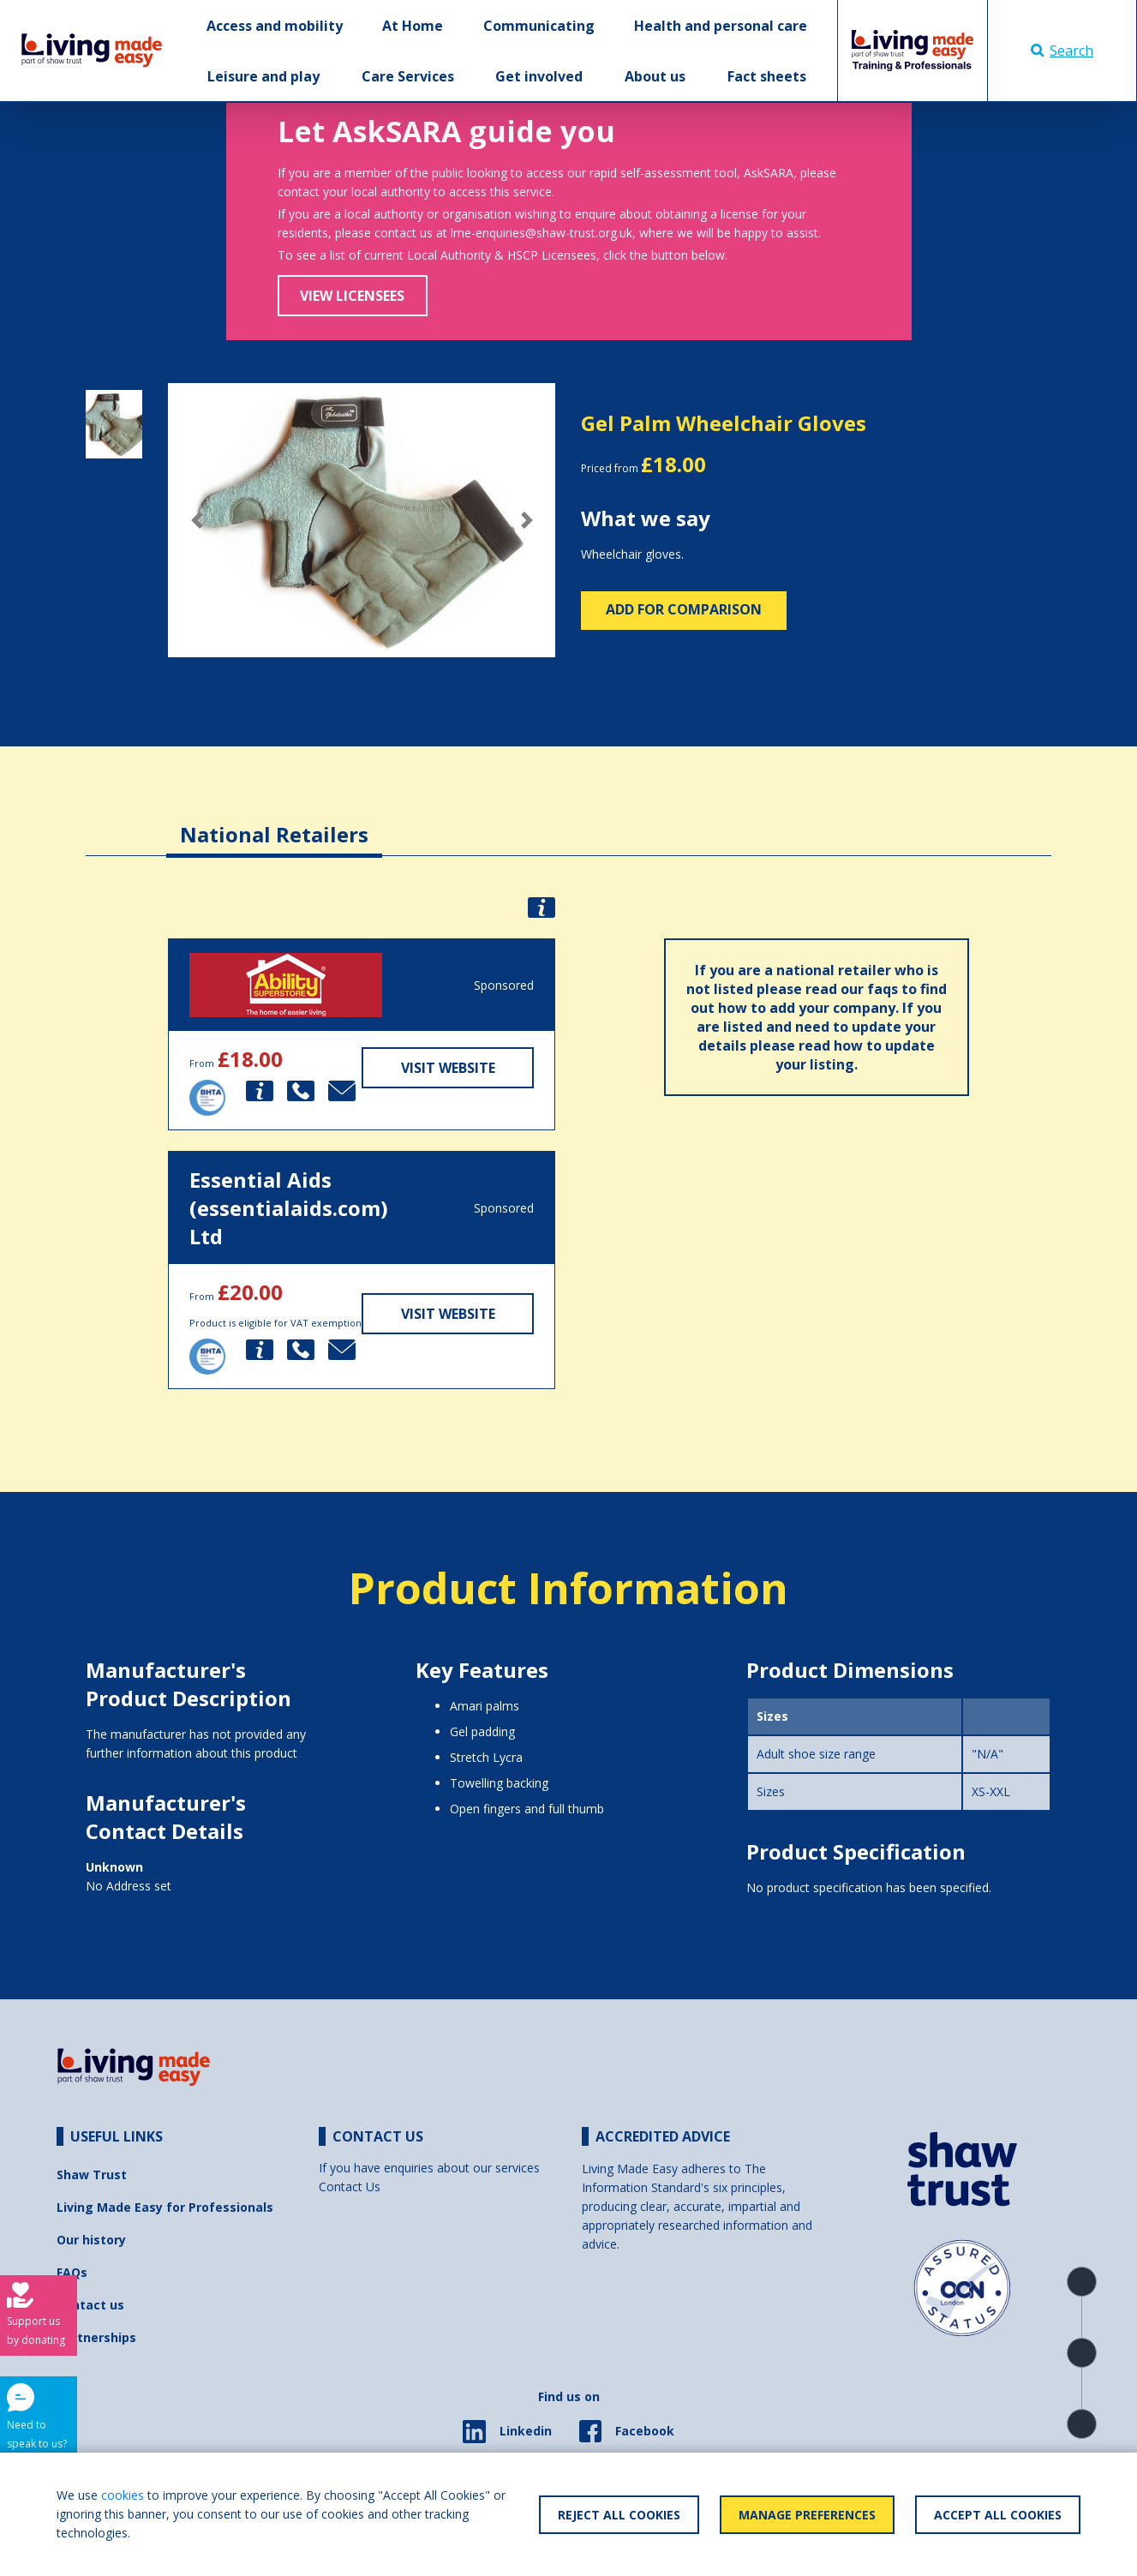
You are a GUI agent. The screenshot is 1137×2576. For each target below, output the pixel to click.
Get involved (539, 76)
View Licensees (352, 295)
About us (655, 76)
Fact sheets (766, 76)
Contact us (90, 2305)
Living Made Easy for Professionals (165, 2207)
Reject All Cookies (619, 2515)
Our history (91, 2240)
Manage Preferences (807, 2515)
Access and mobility (274, 25)
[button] (197, 520)
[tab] (274, 821)
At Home (412, 25)
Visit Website (448, 1067)
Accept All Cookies (998, 2515)
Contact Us (349, 2186)
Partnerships (96, 2337)
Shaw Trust (92, 2174)
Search (1062, 50)
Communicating (539, 25)
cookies (122, 2495)
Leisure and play (263, 76)
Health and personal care (720, 25)
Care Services (408, 76)
